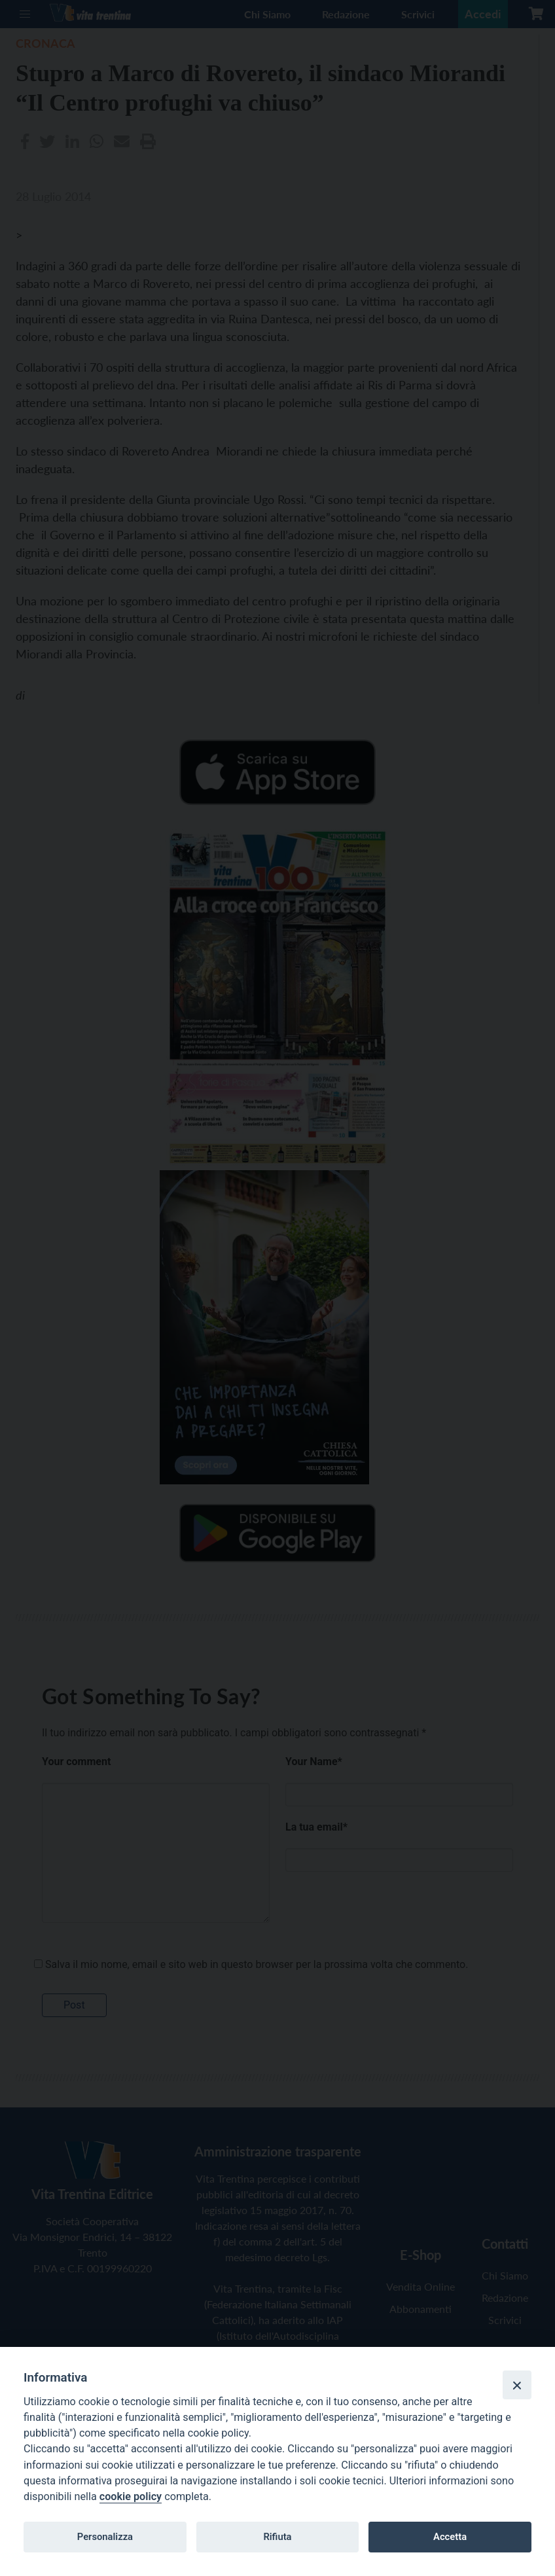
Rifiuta (277, 2537)
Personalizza (105, 2537)
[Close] (517, 2384)
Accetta (450, 2537)
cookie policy (130, 2496)
